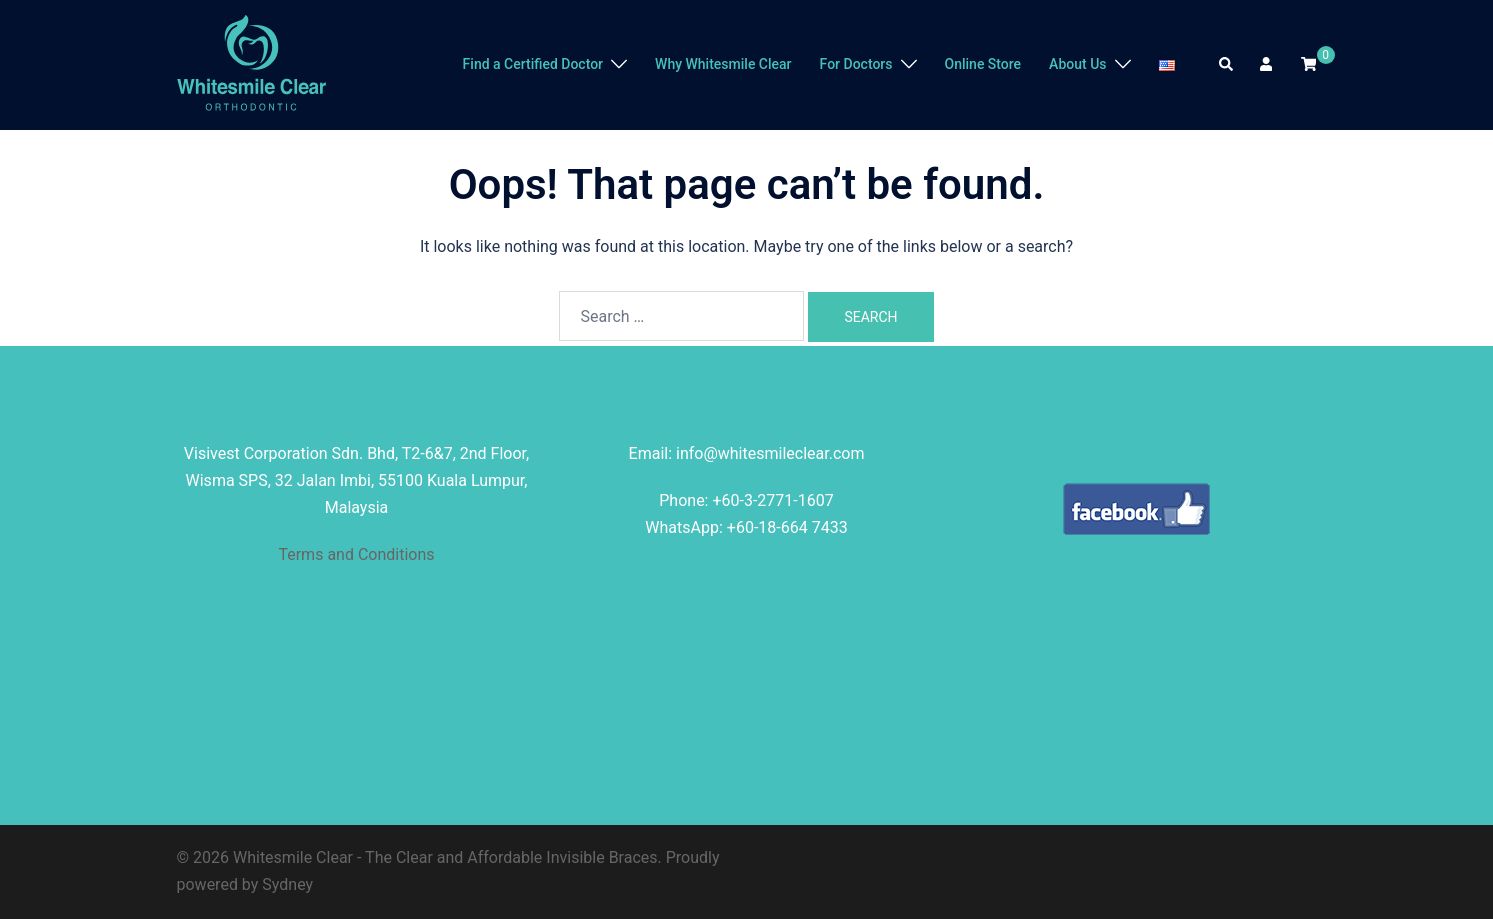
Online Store (983, 64)
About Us (1077, 64)
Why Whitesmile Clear (723, 64)
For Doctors (856, 64)
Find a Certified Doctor (533, 64)
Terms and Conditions (356, 554)
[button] (1227, 65)
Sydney (287, 884)
